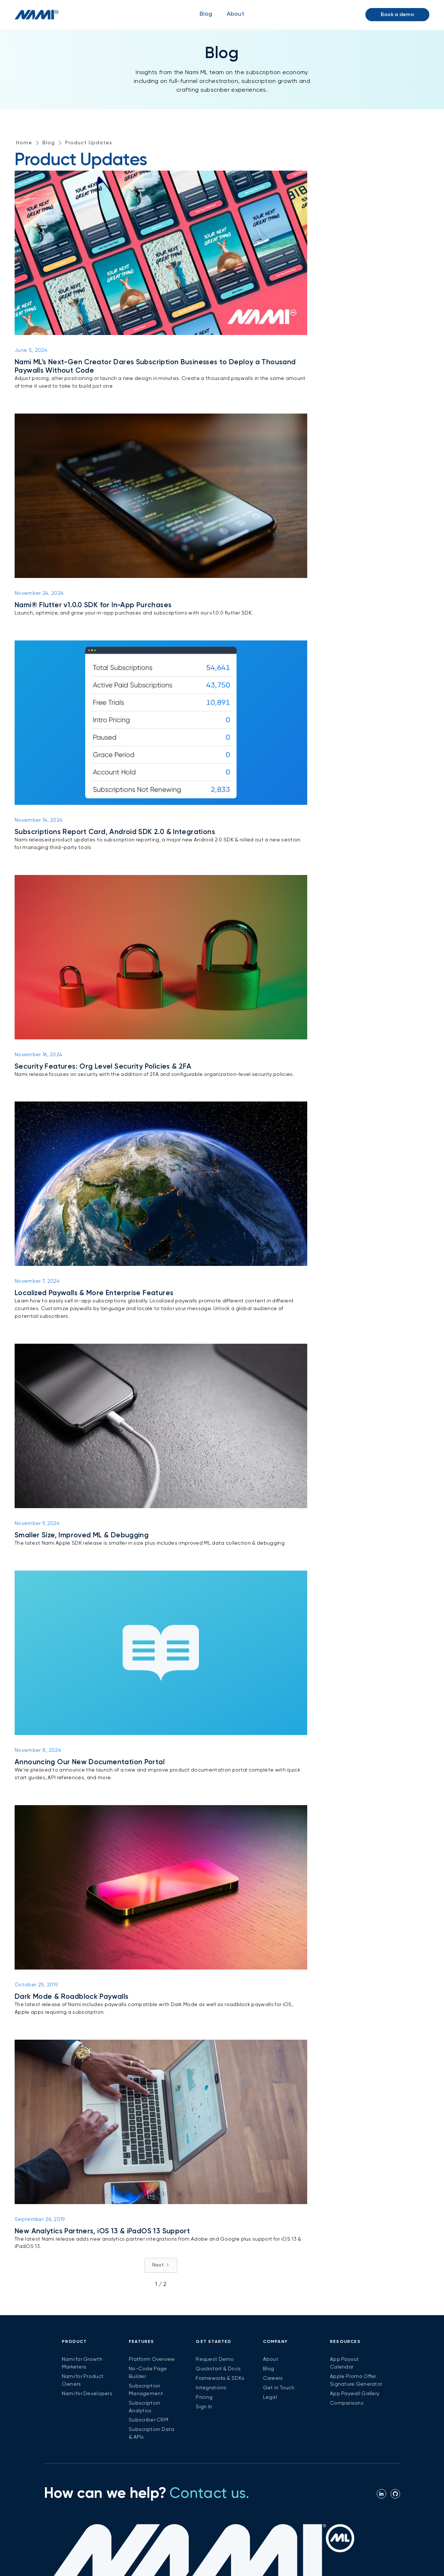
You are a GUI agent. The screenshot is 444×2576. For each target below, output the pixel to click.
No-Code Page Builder (148, 2372)
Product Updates (88, 142)
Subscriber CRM (148, 2420)
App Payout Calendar (344, 2363)
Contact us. (209, 2493)
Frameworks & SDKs (220, 2378)
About (270, 2359)
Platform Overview (152, 2359)
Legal (270, 2397)
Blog (206, 14)
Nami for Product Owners (83, 2380)
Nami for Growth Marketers (82, 2363)
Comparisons (347, 2403)
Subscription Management (146, 2389)
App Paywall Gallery (354, 2393)
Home (24, 142)
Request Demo (215, 2359)
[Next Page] (160, 2265)
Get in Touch (278, 2387)
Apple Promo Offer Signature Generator (356, 2380)
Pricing (204, 2397)
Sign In (204, 2406)
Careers (273, 2378)
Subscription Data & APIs (151, 2433)
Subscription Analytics (144, 2407)
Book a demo (397, 14)
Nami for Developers (87, 2393)
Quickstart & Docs (218, 2368)
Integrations (211, 2387)
